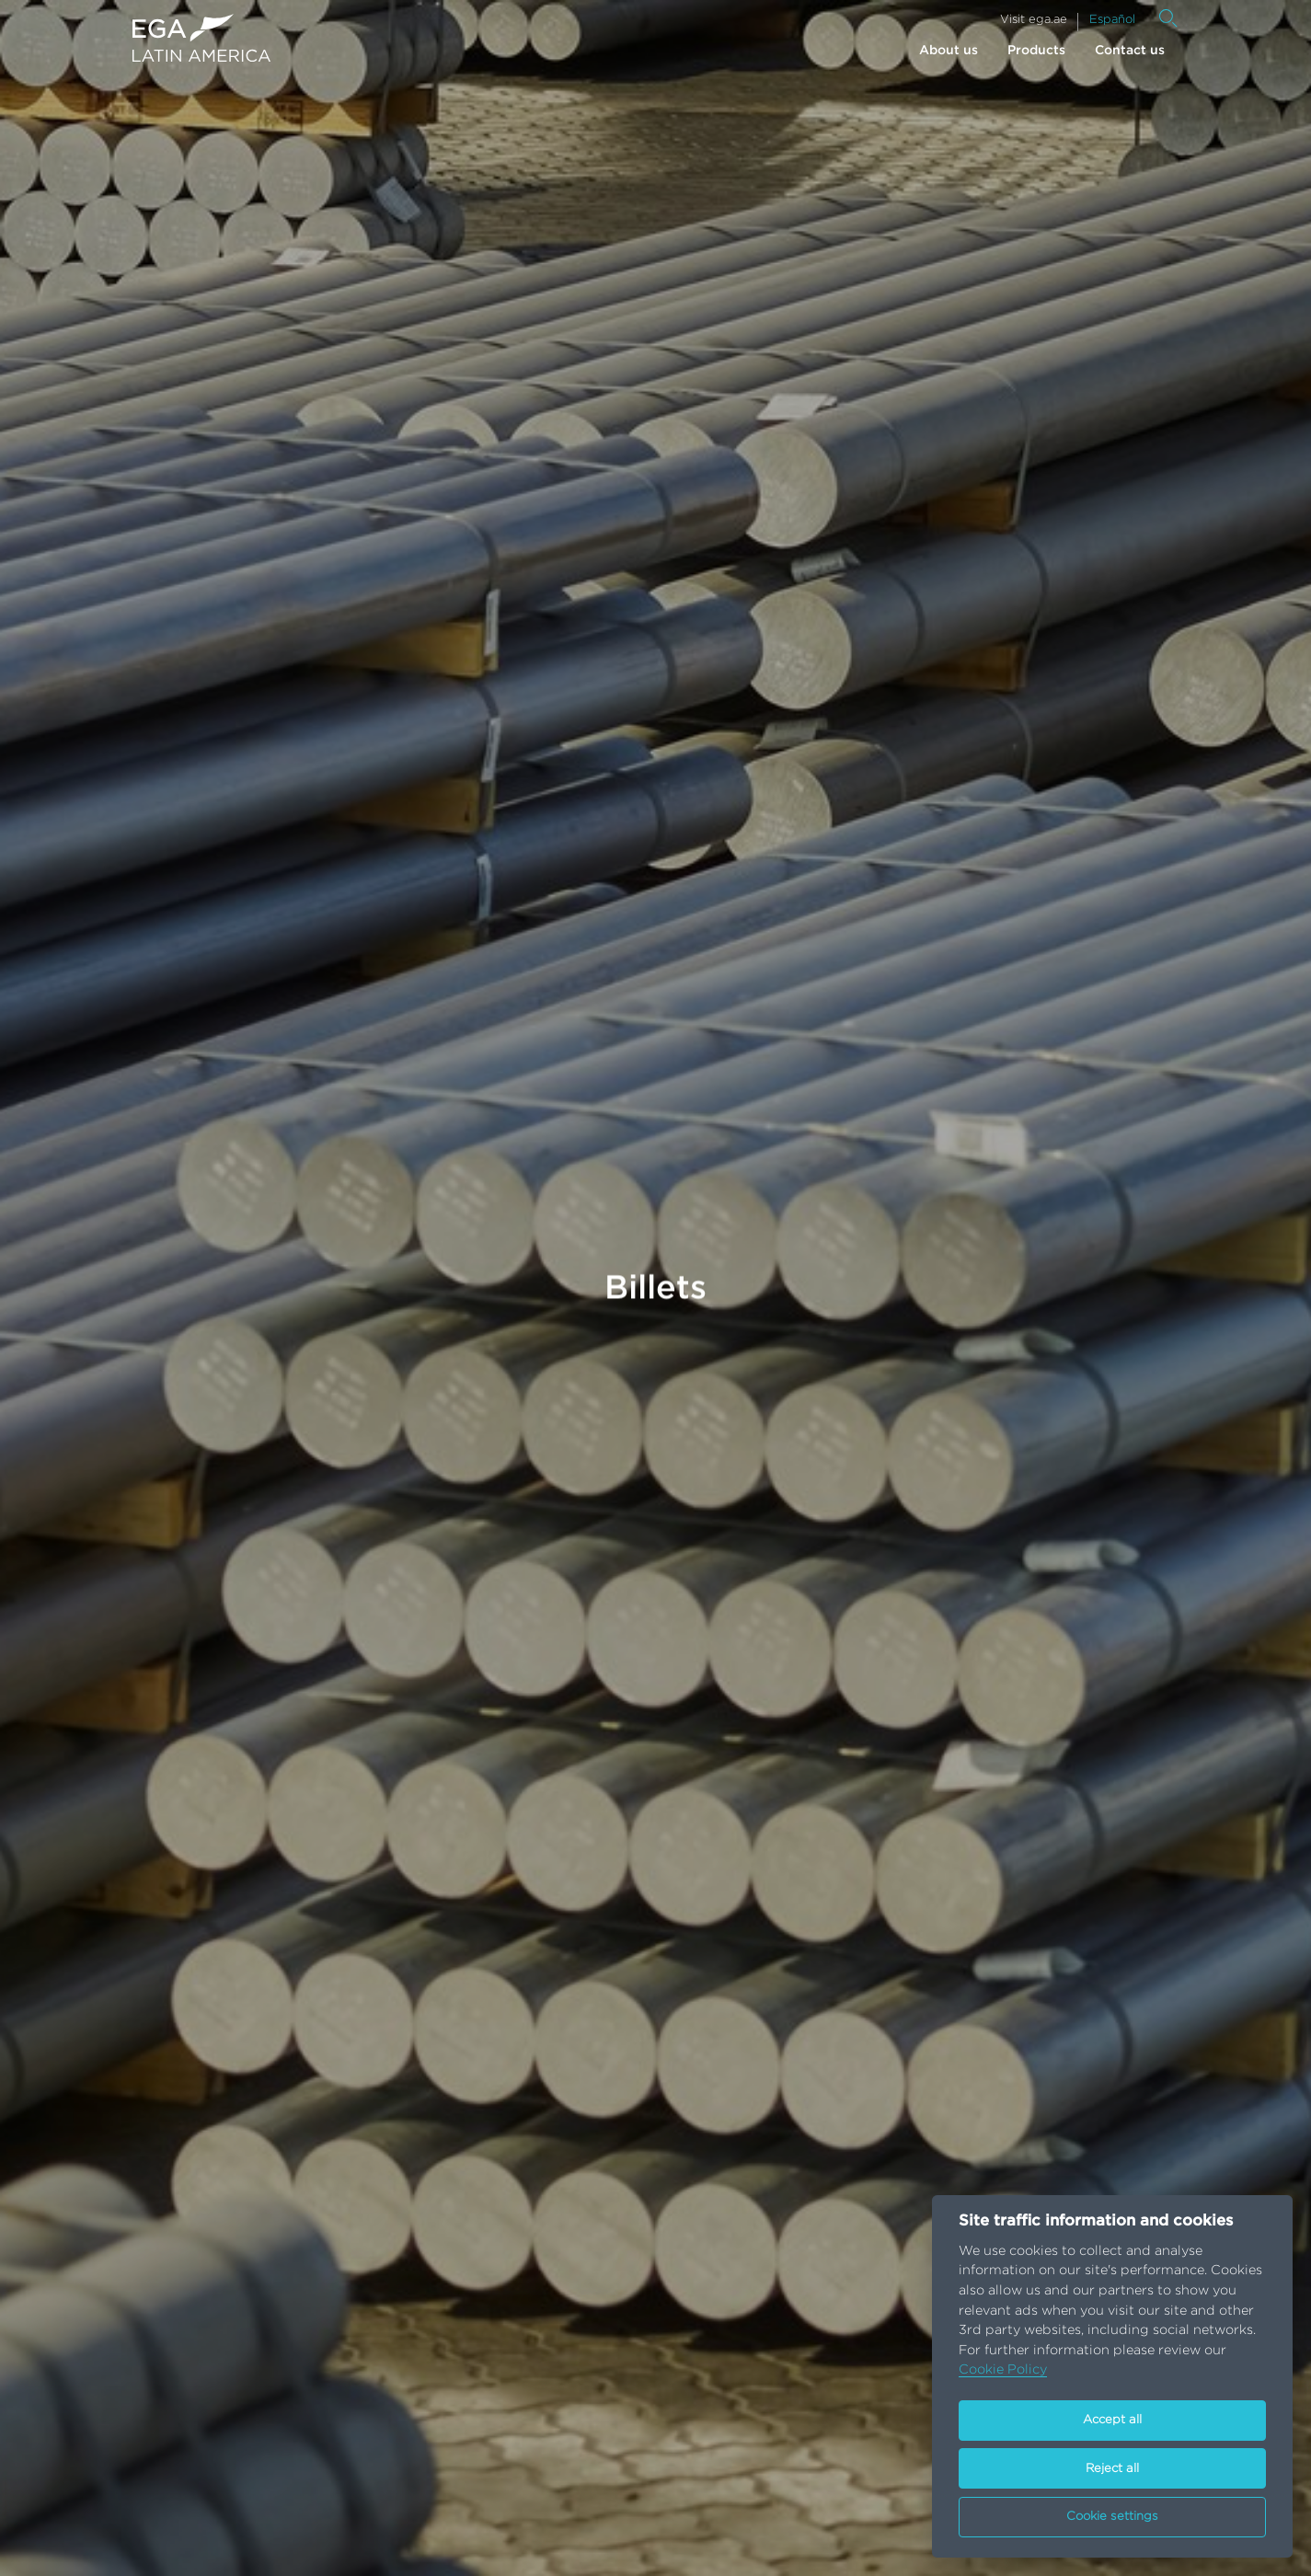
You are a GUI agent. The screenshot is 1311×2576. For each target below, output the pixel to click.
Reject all (1112, 2469)
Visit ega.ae (1033, 20)
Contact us (1130, 50)
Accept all (1112, 2420)
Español (1112, 20)
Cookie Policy (1003, 2369)
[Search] (1168, 18)
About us (948, 50)
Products (1036, 50)
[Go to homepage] (201, 38)
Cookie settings (1112, 2517)
